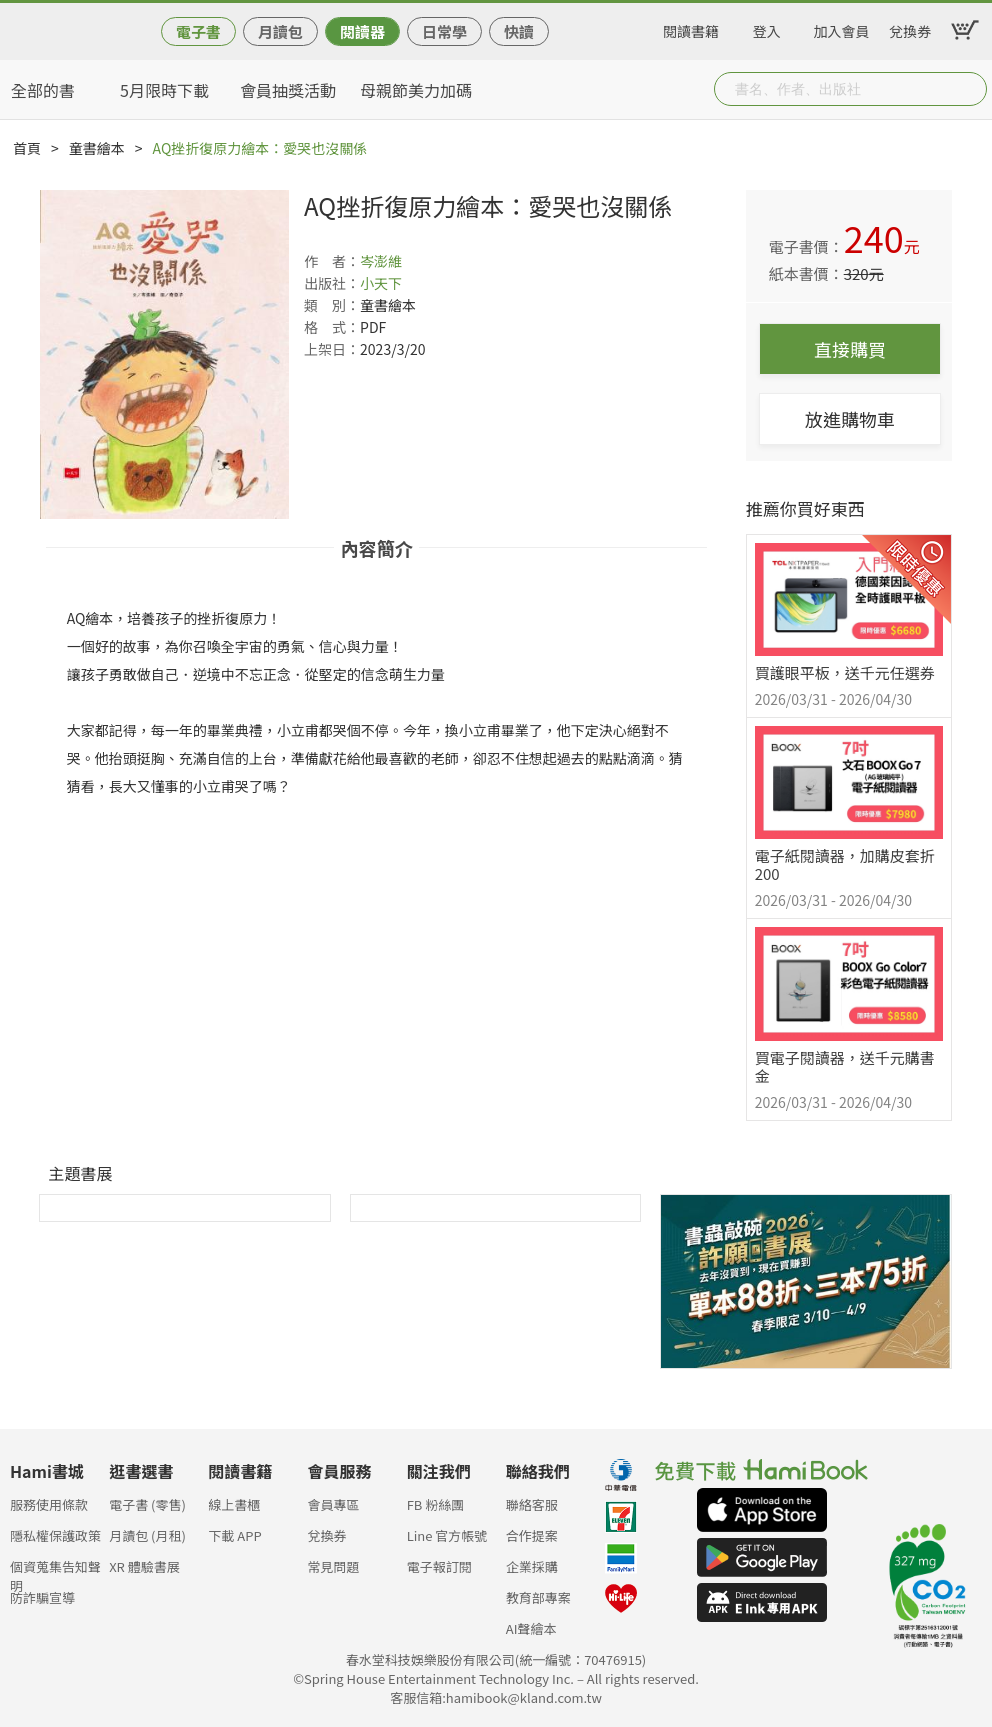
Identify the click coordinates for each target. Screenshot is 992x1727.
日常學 (444, 31)
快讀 (519, 31)
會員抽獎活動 (288, 90)
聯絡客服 (532, 1504)
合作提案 (532, 1535)
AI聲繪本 (531, 1628)
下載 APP (234, 1535)
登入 (767, 28)
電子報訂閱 (439, 1566)
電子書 (198, 31)
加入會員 (842, 28)
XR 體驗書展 (144, 1566)
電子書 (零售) (147, 1504)
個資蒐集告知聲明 (55, 1572)
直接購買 (850, 349)
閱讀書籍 (691, 28)
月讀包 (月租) (147, 1535)
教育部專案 (538, 1597)
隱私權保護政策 (55, 1535)
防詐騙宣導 (42, 1597)
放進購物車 (850, 419)
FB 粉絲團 (436, 1504)
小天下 (381, 283)
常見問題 (334, 1566)
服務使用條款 (49, 1504)
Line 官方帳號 (447, 1535)
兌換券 (910, 28)
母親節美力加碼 (416, 90)
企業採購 (532, 1566)
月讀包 (280, 31)
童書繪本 (97, 148)
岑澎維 (381, 261)
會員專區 (334, 1504)
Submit (970, 89)
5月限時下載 (164, 90)
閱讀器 (362, 31)
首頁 (27, 148)
